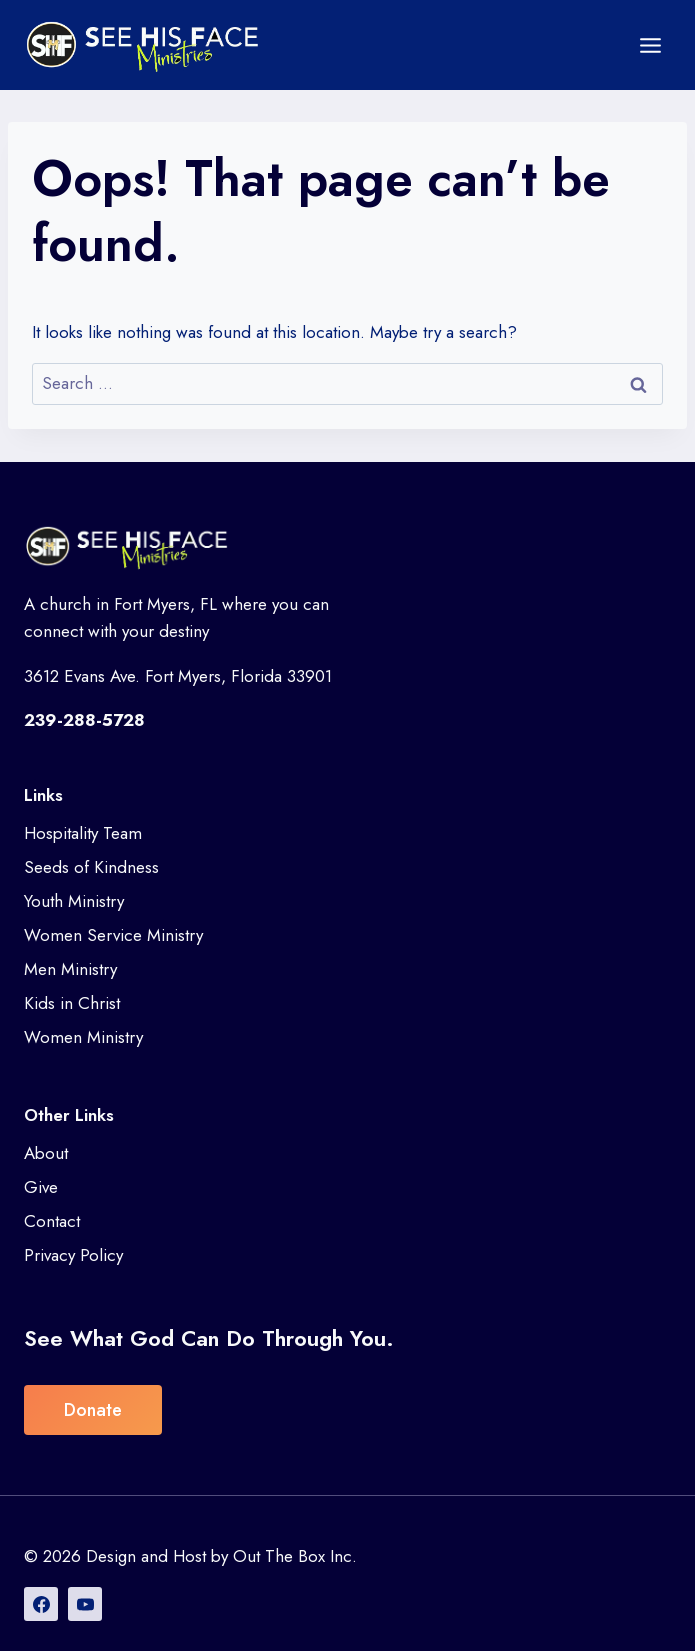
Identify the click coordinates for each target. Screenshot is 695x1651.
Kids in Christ (72, 1003)
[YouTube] (85, 1604)
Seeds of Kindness (91, 867)
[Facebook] (41, 1604)
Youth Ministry (74, 901)
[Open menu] (650, 45)
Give (41, 1187)
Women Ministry (83, 1037)
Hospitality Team (83, 833)
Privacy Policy (73, 1255)
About (46, 1153)
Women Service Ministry (113, 935)
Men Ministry (70, 969)
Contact (52, 1221)
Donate (93, 1410)
